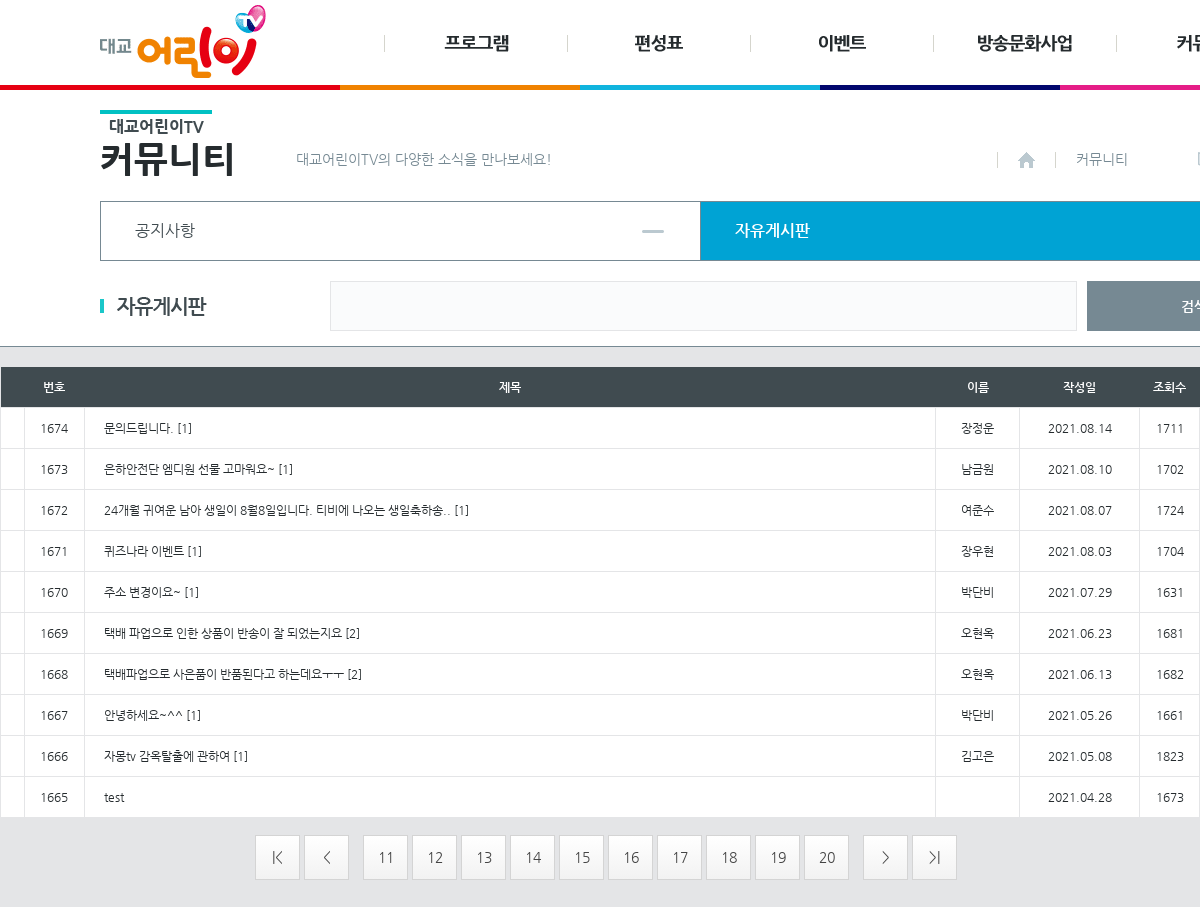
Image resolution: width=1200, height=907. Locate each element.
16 (631, 857)
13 (484, 857)
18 (729, 857)
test (114, 797)
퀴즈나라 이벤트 (144, 551)
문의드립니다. (139, 428)
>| (934, 857)
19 (778, 857)
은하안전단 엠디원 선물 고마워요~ (189, 469)
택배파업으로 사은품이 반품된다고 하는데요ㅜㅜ (224, 674)
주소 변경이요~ (142, 592)
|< (277, 857)
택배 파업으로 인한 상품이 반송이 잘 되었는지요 (223, 633)
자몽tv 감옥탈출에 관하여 (167, 756)
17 (680, 857)
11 (386, 857)
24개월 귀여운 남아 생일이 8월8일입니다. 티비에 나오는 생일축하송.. (277, 510)
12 (435, 857)
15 (582, 857)
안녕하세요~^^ (143, 715)
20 (827, 857)
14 (533, 857)
